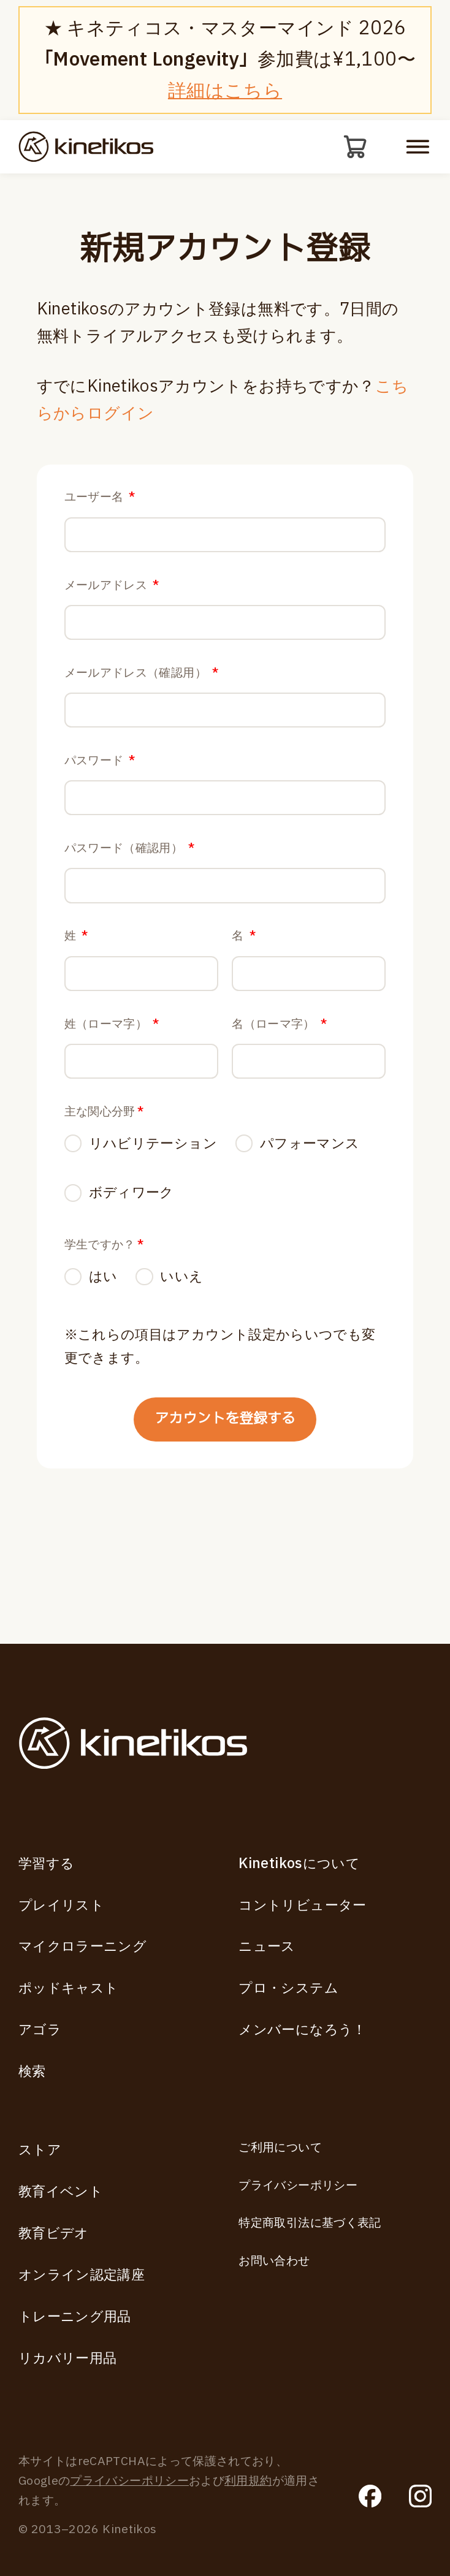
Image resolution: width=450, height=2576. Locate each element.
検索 (32, 2071)
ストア (39, 2150)
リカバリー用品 (67, 2358)
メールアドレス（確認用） (141, 696)
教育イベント (60, 2191)
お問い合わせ (274, 2261)
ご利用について (280, 2147)
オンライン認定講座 (81, 2275)
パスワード (99, 795)
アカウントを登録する (225, 1509)
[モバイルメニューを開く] (418, 148)
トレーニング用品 (74, 2316)
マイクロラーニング (82, 1946)
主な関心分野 (104, 1189)
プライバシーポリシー (297, 2185)
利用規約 (248, 2481)
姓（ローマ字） (111, 1090)
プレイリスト (61, 1905)
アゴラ (39, 2029)
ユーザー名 (99, 500)
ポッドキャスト (68, 1988)
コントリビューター (302, 1905)
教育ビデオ (53, 2233)
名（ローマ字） (279, 1090)
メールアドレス (111, 598)
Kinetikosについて (299, 1863)
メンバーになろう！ (302, 2029)
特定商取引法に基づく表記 (309, 2223)
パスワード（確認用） (129, 893)
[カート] (353, 147)
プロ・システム (288, 1988)
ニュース (266, 1946)
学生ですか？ (104, 1326)
